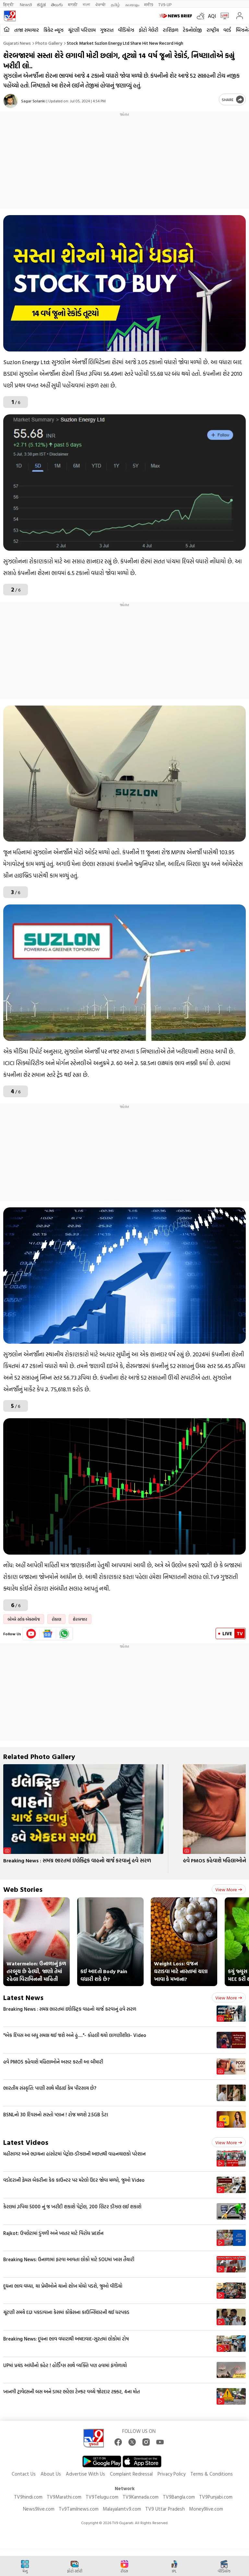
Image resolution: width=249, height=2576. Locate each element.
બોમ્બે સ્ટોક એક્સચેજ (23, 1619)
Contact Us (24, 2474)
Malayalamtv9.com (122, 2509)
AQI (212, 16)
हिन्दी (9, 4)
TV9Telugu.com (102, 2497)
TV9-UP (165, 4)
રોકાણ (56, 1619)
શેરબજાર (80, 1619)
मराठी (72, 4)
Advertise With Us (85, 2474)
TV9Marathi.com (64, 2497)
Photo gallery (48, 43)
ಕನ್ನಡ (41, 4)
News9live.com (38, 2509)
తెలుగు (57, 4)
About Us (51, 2474)
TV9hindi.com (28, 2497)
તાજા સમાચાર (26, 30)
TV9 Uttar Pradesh (165, 2509)
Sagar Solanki (33, 101)
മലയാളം (132, 4)
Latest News (23, 1997)
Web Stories (22, 1889)
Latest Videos (25, 2142)
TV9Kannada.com (141, 2497)
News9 (26, 4)
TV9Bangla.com (179, 2497)
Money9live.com (206, 2509)
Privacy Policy (171, 2474)
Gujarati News (17, 43)
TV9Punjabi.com (215, 2497)
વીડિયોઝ (126, 30)
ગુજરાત (106, 30)
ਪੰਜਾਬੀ (100, 4)
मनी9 (148, 4)
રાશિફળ (170, 30)
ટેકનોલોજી (192, 30)
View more (228, 1889)
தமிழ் (115, 4)
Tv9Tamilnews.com (79, 2509)
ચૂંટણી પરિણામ (82, 30)
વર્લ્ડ (227, 30)
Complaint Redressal (131, 2474)
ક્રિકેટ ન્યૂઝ (53, 30)
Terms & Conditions (211, 2474)
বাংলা (86, 4)
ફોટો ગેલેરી (148, 30)
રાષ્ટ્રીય (213, 30)
